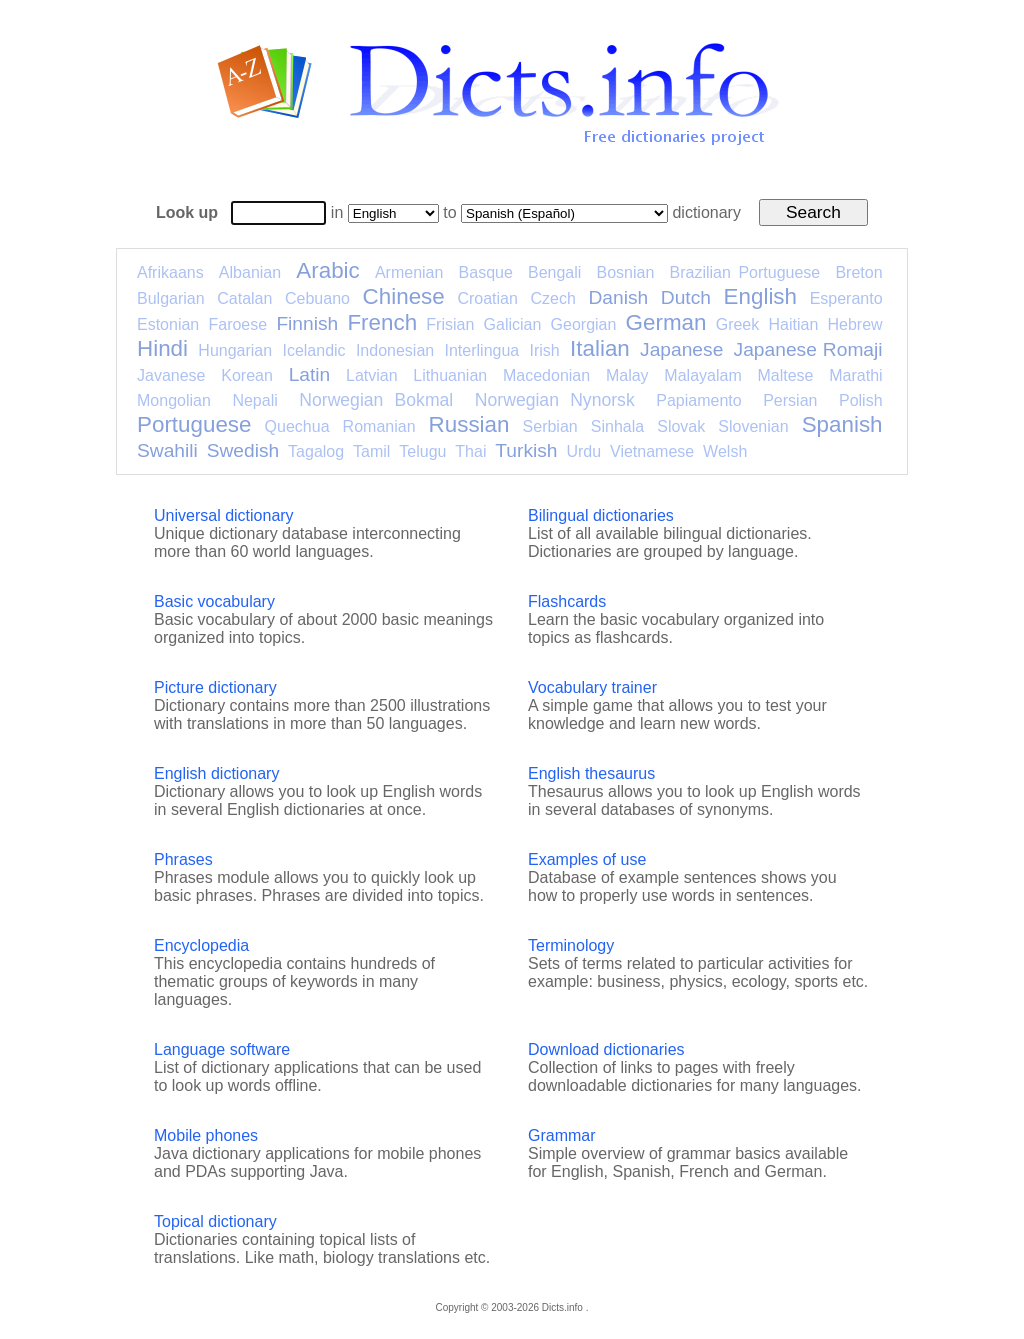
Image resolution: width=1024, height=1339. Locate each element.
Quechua (297, 426)
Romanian (379, 426)
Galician (513, 324)
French (382, 322)
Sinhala (617, 426)
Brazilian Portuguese (745, 272)
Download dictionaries (606, 1049)
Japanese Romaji (808, 349)
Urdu (583, 451)
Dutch (686, 297)
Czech (552, 298)
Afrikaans (170, 272)
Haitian (793, 324)
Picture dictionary (215, 687)
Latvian (372, 375)
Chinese (404, 296)
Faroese (237, 324)
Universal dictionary (224, 515)
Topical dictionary (215, 1221)
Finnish (307, 323)
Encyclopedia (201, 945)
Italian (600, 348)
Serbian (550, 426)
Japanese (681, 349)
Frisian (450, 324)
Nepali (254, 400)
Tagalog (316, 451)
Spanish (842, 424)
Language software (222, 1049)
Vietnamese (652, 451)
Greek (738, 324)
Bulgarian (171, 298)
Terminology (571, 945)
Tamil (371, 451)
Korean (247, 375)
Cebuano (317, 298)
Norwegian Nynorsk (555, 400)
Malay (627, 375)
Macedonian (546, 375)
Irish (545, 350)
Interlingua (482, 350)
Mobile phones (206, 1135)
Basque (486, 272)
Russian (469, 424)
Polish (861, 400)
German (666, 322)
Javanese (171, 375)
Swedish (243, 450)
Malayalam (702, 375)
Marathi (855, 375)
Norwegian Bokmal (376, 400)
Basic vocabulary (214, 601)
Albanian (250, 272)
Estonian (168, 324)
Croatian (487, 298)
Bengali (554, 272)
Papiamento (698, 400)
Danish (618, 297)
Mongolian (174, 400)
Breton (858, 272)
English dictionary (216, 773)
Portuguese (194, 424)
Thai (470, 451)
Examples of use (587, 859)
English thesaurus (591, 773)
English (760, 296)
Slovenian (753, 426)
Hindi (162, 348)
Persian (790, 400)
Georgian (584, 324)
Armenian (409, 272)
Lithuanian (450, 375)
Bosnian (626, 272)
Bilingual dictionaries (601, 515)
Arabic (327, 270)
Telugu (422, 451)
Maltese (785, 375)
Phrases (183, 859)
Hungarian (235, 350)
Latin (310, 374)
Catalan (244, 298)
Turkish (526, 450)
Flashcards (567, 601)
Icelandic (313, 350)
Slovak (681, 426)
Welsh (725, 451)
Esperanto (846, 298)
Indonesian (395, 350)
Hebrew (854, 324)
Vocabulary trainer (592, 687)
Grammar (562, 1135)
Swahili (167, 450)
